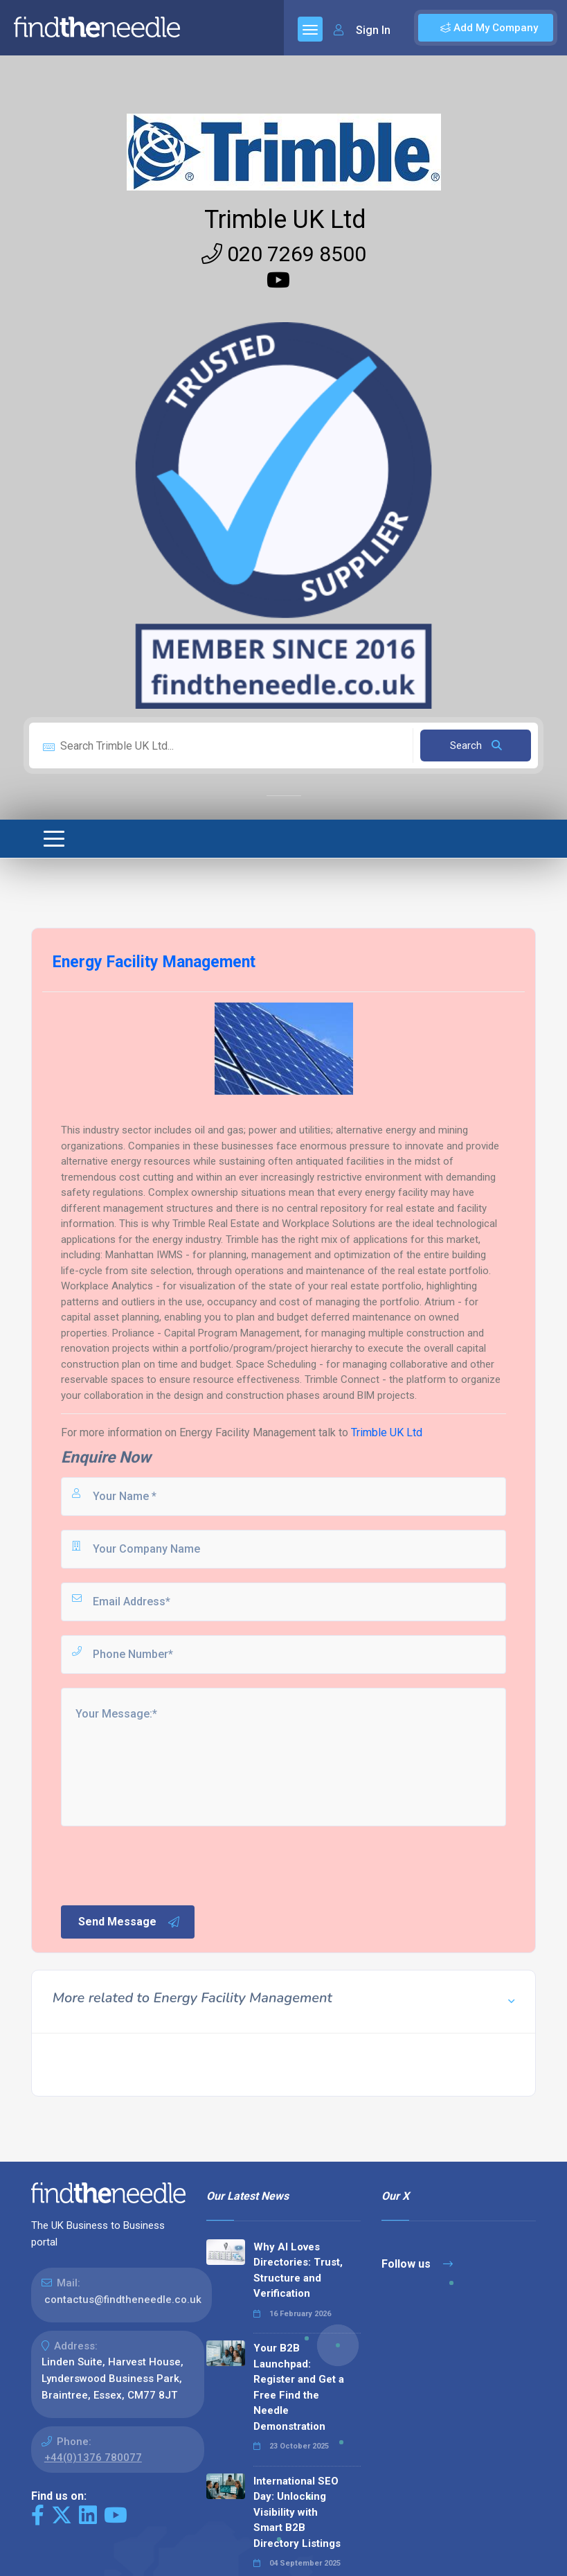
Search (476, 745)
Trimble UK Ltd (285, 219)
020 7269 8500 (283, 254)
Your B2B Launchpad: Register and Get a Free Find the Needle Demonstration (298, 2387)
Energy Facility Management (247, 1432)
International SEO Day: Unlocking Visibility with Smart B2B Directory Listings (297, 2512)
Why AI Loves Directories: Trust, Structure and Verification (298, 2270)
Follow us (417, 2263)
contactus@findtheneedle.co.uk (122, 2299)
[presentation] (164, 1864)
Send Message (129, 1922)
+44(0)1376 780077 (93, 2457)
